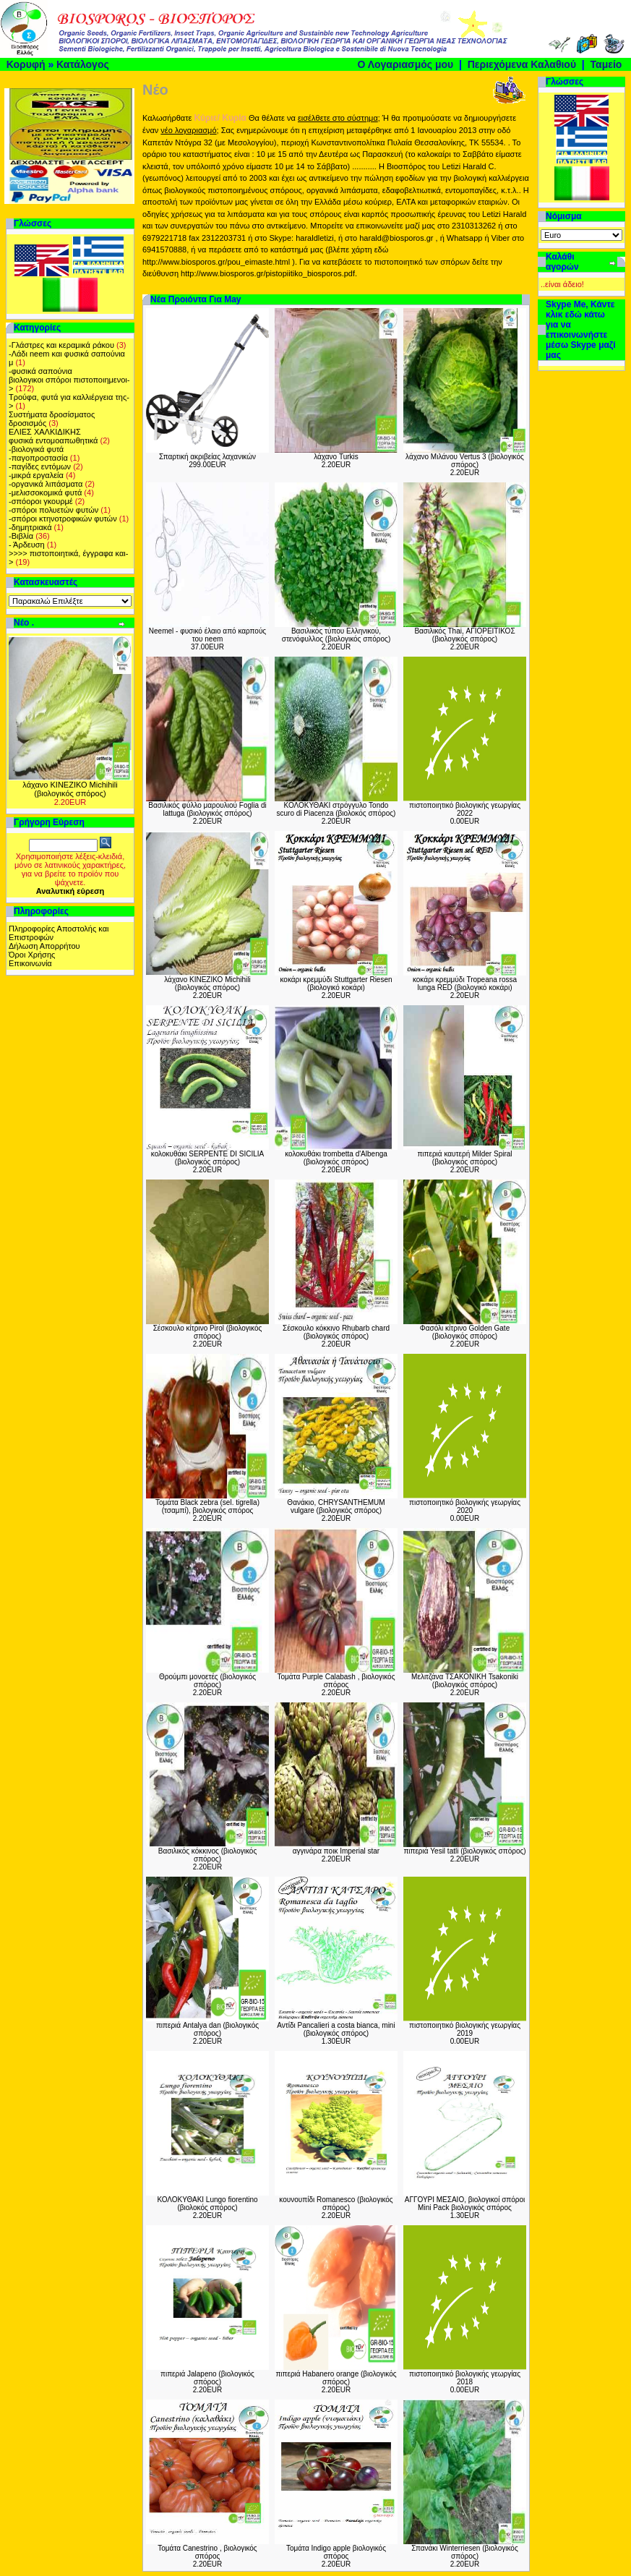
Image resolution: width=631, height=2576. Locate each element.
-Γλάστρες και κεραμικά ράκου (61, 345)
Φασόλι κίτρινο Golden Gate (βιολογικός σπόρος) (465, 1332)
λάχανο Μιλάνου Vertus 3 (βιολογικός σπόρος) (464, 461)
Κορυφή (26, 64)
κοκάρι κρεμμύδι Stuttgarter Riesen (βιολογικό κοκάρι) (336, 983)
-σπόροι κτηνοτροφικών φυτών (63, 518)
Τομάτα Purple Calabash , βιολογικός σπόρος (336, 1681)
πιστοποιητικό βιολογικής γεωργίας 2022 (464, 809)
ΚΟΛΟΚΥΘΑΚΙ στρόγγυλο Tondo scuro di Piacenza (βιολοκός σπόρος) (336, 809)
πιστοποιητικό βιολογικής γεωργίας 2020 (464, 1506)
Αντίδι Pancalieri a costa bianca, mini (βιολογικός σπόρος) (336, 2029)
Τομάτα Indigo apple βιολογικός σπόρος (336, 2552)
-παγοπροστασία (38, 457)
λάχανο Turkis (336, 457)
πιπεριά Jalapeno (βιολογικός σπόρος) (207, 2378)
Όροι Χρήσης (32, 954)
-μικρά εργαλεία (36, 475)
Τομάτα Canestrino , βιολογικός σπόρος (207, 2552)
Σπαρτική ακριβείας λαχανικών (207, 457)
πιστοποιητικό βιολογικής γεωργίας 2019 (464, 2029)
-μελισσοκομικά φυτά (45, 492)
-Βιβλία (21, 536)
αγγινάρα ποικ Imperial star (336, 1851)
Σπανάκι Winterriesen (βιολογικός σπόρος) (464, 2552)
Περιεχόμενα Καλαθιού (522, 64)
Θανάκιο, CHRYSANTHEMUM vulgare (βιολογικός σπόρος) (336, 1506)
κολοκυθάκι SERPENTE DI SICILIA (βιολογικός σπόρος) (207, 1158)
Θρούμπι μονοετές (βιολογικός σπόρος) (207, 1681)
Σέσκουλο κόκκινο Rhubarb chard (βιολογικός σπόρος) (336, 1332)
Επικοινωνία (30, 963)
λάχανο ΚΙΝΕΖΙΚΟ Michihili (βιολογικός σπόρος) (69, 789)
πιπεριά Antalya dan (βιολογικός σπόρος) (207, 2029)
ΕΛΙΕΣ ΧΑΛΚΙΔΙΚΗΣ (45, 431)
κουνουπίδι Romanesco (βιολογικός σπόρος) (335, 2204)
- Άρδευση (27, 544)
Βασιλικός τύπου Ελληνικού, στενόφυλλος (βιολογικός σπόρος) (336, 635)
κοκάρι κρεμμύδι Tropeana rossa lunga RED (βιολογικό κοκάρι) (465, 983)
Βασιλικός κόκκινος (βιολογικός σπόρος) (207, 1855)
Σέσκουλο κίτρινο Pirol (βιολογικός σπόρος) (207, 1332)
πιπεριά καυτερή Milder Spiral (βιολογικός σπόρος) (464, 1158)
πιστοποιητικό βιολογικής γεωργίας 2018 (464, 2378)
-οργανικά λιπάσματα (45, 483)
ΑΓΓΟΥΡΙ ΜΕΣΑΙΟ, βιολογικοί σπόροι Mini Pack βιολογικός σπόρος (465, 2204)
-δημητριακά (30, 527)
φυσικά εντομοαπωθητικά (53, 440)
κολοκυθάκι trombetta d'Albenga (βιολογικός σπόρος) (336, 1158)
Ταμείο (606, 64)
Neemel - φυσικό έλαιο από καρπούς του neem (207, 635)
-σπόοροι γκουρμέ (41, 501)
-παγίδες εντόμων (40, 466)
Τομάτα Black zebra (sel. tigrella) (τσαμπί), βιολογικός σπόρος (207, 1506)
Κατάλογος (82, 64)
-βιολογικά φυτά (36, 449)
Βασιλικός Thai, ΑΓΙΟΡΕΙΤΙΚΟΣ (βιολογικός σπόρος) (464, 635)
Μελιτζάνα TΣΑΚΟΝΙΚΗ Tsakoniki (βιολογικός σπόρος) (464, 1681)
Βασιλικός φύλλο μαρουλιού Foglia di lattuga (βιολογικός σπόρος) (207, 809)
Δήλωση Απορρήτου (44, 946)
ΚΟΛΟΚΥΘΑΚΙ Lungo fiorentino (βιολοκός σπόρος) (207, 2204)
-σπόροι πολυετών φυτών (53, 510)
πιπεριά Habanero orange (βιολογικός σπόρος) (335, 2378)
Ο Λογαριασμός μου (405, 64)
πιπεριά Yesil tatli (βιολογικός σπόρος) (464, 1851)
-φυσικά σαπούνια (40, 371)
